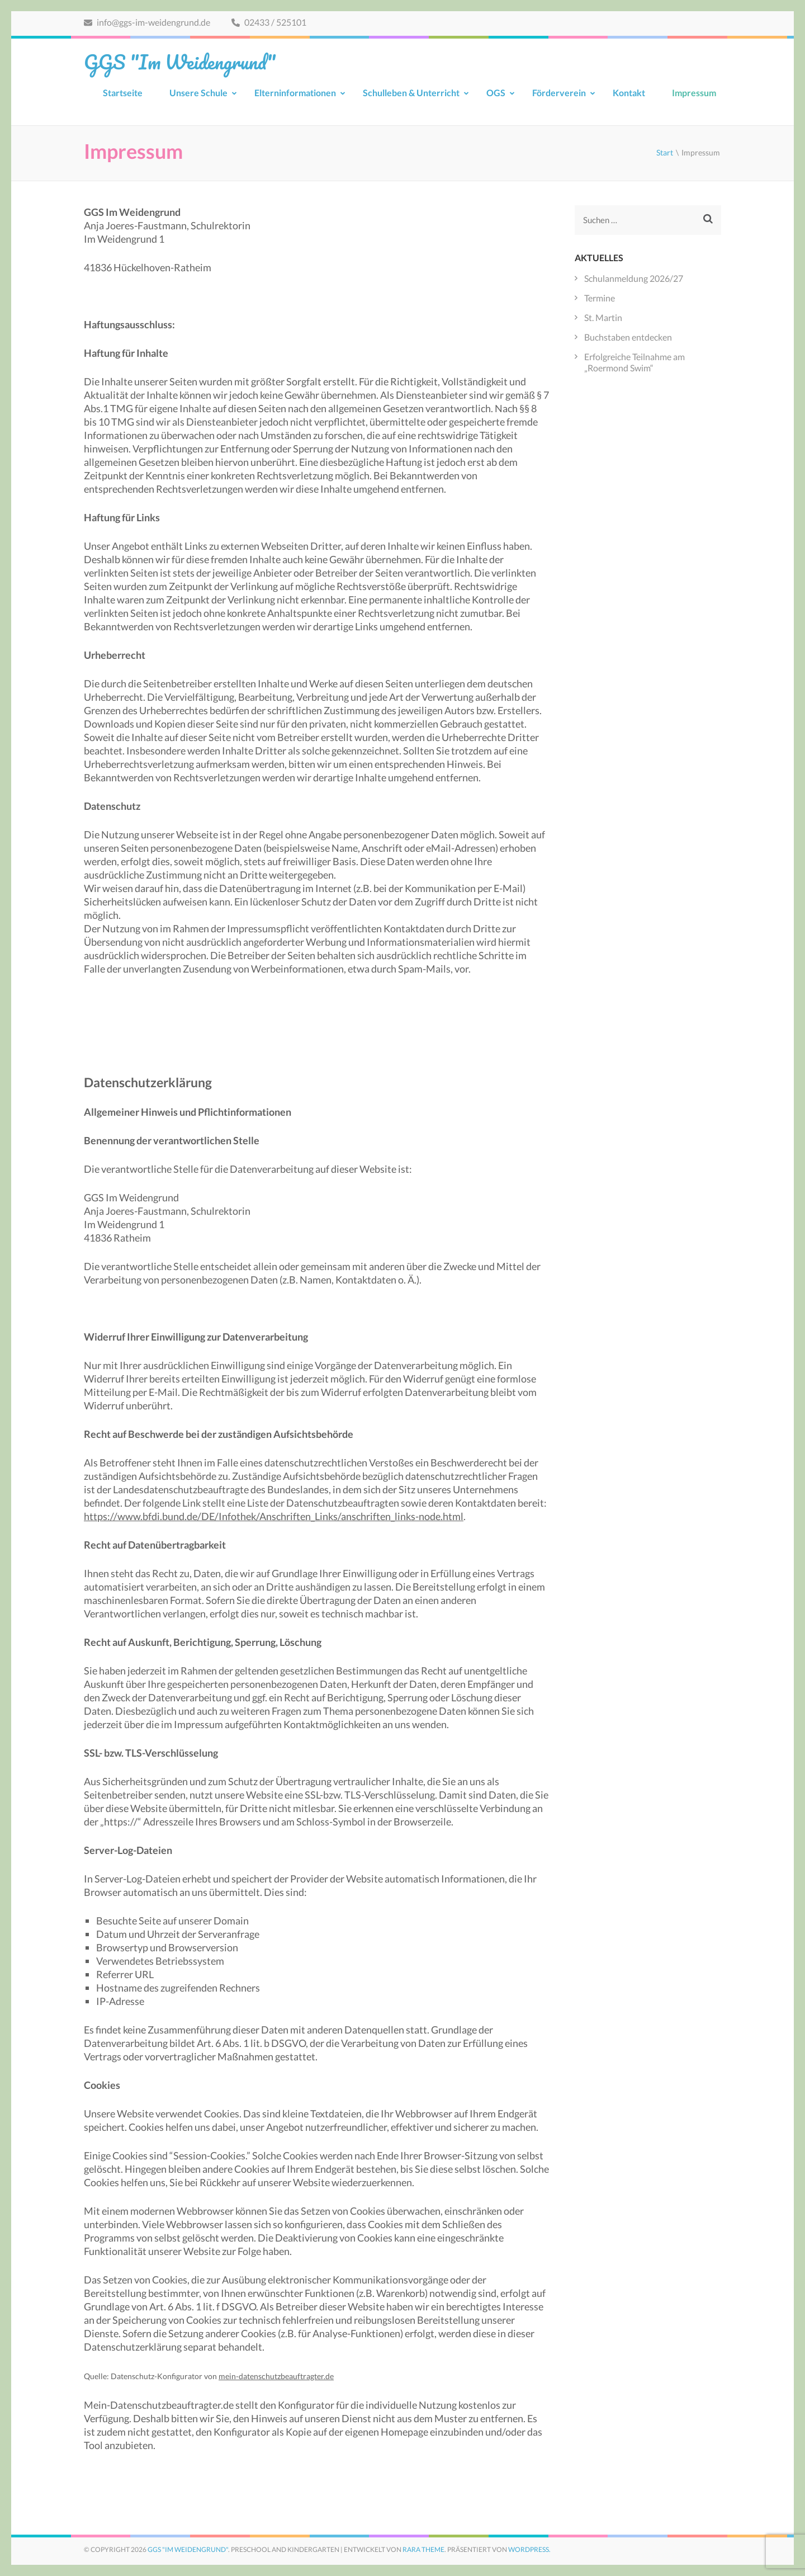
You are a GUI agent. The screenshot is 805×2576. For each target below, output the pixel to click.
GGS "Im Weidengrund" (180, 61)
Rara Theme (423, 2549)
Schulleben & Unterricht (411, 92)
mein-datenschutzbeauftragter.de (276, 2376)
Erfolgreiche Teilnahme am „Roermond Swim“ (634, 362)
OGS (495, 92)
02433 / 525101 (268, 22)
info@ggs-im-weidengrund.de (147, 22)
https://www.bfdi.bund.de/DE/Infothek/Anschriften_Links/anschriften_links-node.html (273, 1516)
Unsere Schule (198, 92)
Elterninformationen (295, 92)
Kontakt (629, 92)
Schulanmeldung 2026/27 (633, 278)
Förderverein (559, 92)
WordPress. (529, 2549)
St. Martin (603, 317)
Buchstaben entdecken (628, 337)
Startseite (123, 92)
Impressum (694, 92)
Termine (599, 297)
